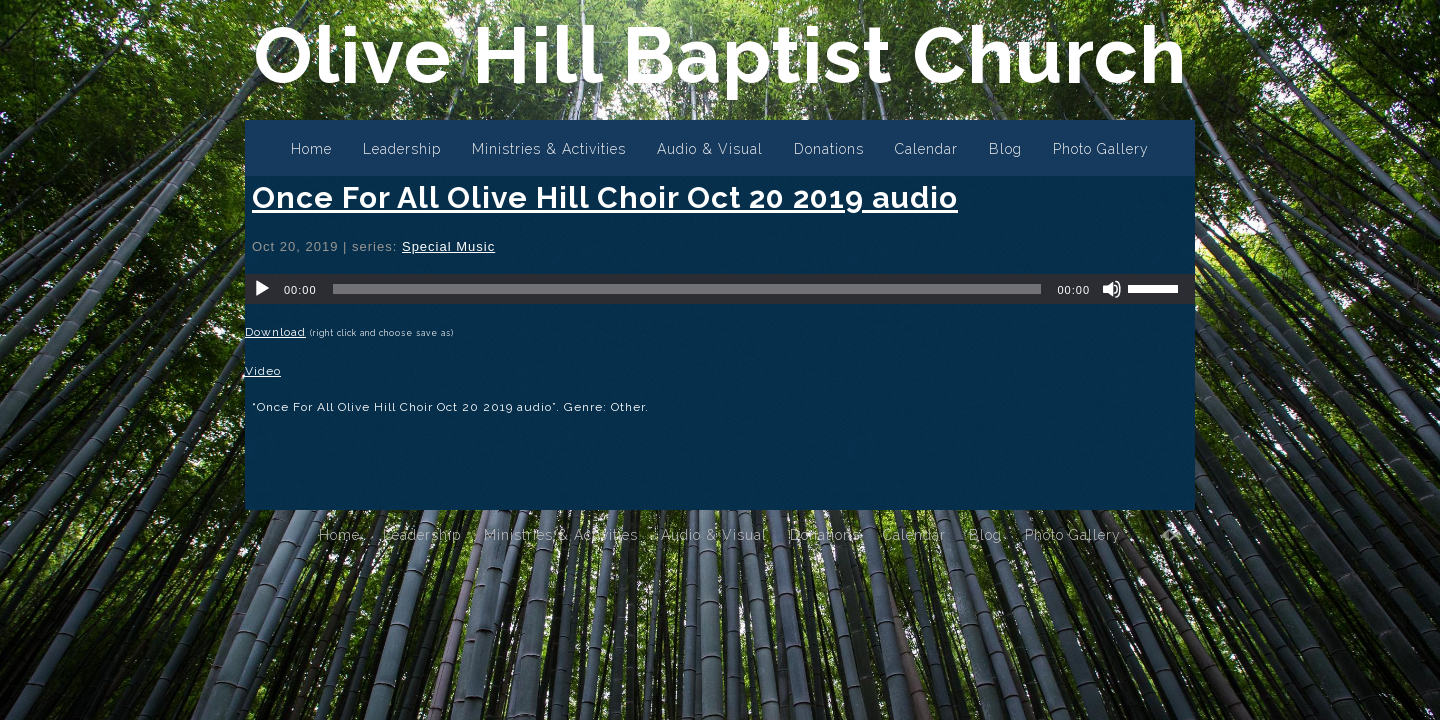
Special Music (448, 246)
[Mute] (1112, 289)
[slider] (687, 289)
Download (275, 332)
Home (311, 149)
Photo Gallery (1101, 149)
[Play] (262, 289)
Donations (829, 149)
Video (263, 371)
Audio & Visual (710, 149)
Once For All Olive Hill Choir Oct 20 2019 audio (605, 197)
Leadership (402, 149)
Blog (1005, 149)
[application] (720, 289)
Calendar (926, 149)
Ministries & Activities (549, 149)
